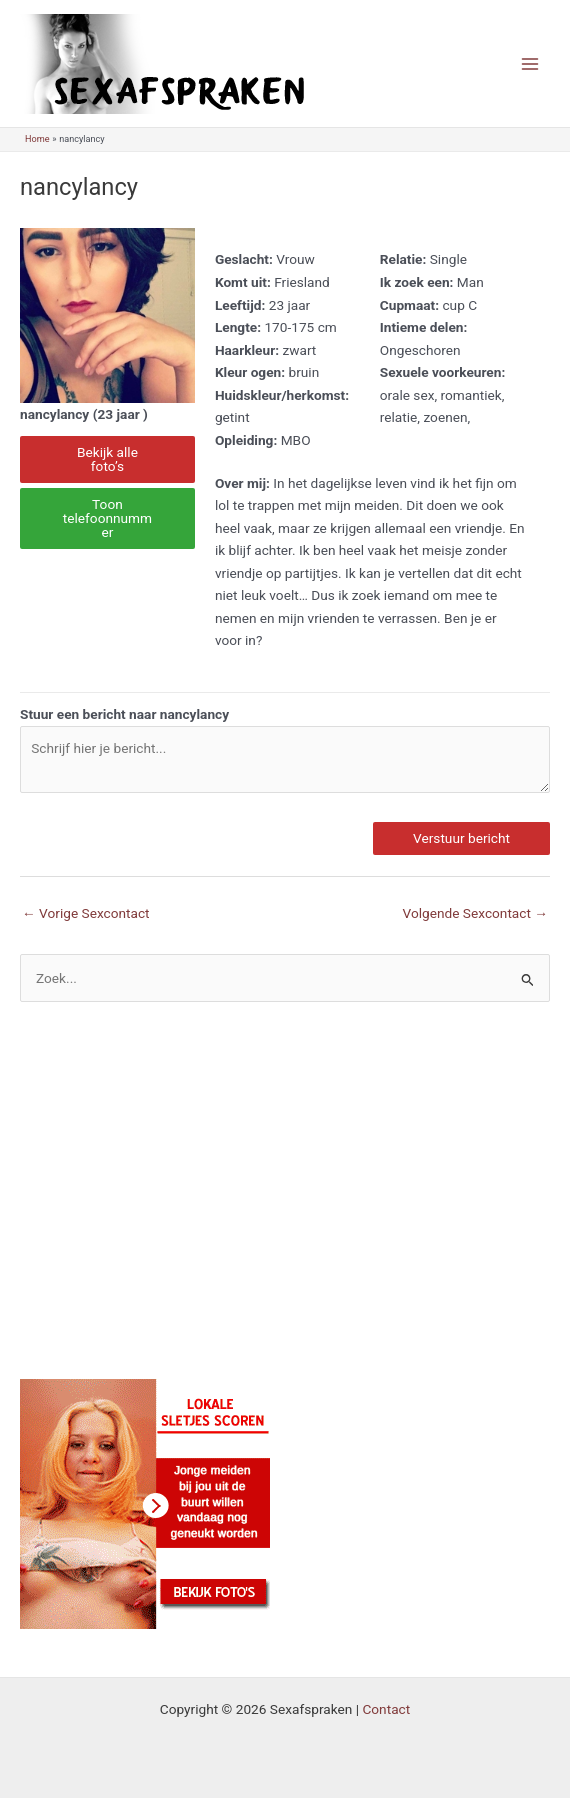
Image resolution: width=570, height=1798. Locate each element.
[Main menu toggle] (530, 63)
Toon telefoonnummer (107, 517)
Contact (386, 1709)
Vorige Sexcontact (86, 913)
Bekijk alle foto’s (107, 459)
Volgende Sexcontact (475, 913)
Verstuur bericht (461, 838)
